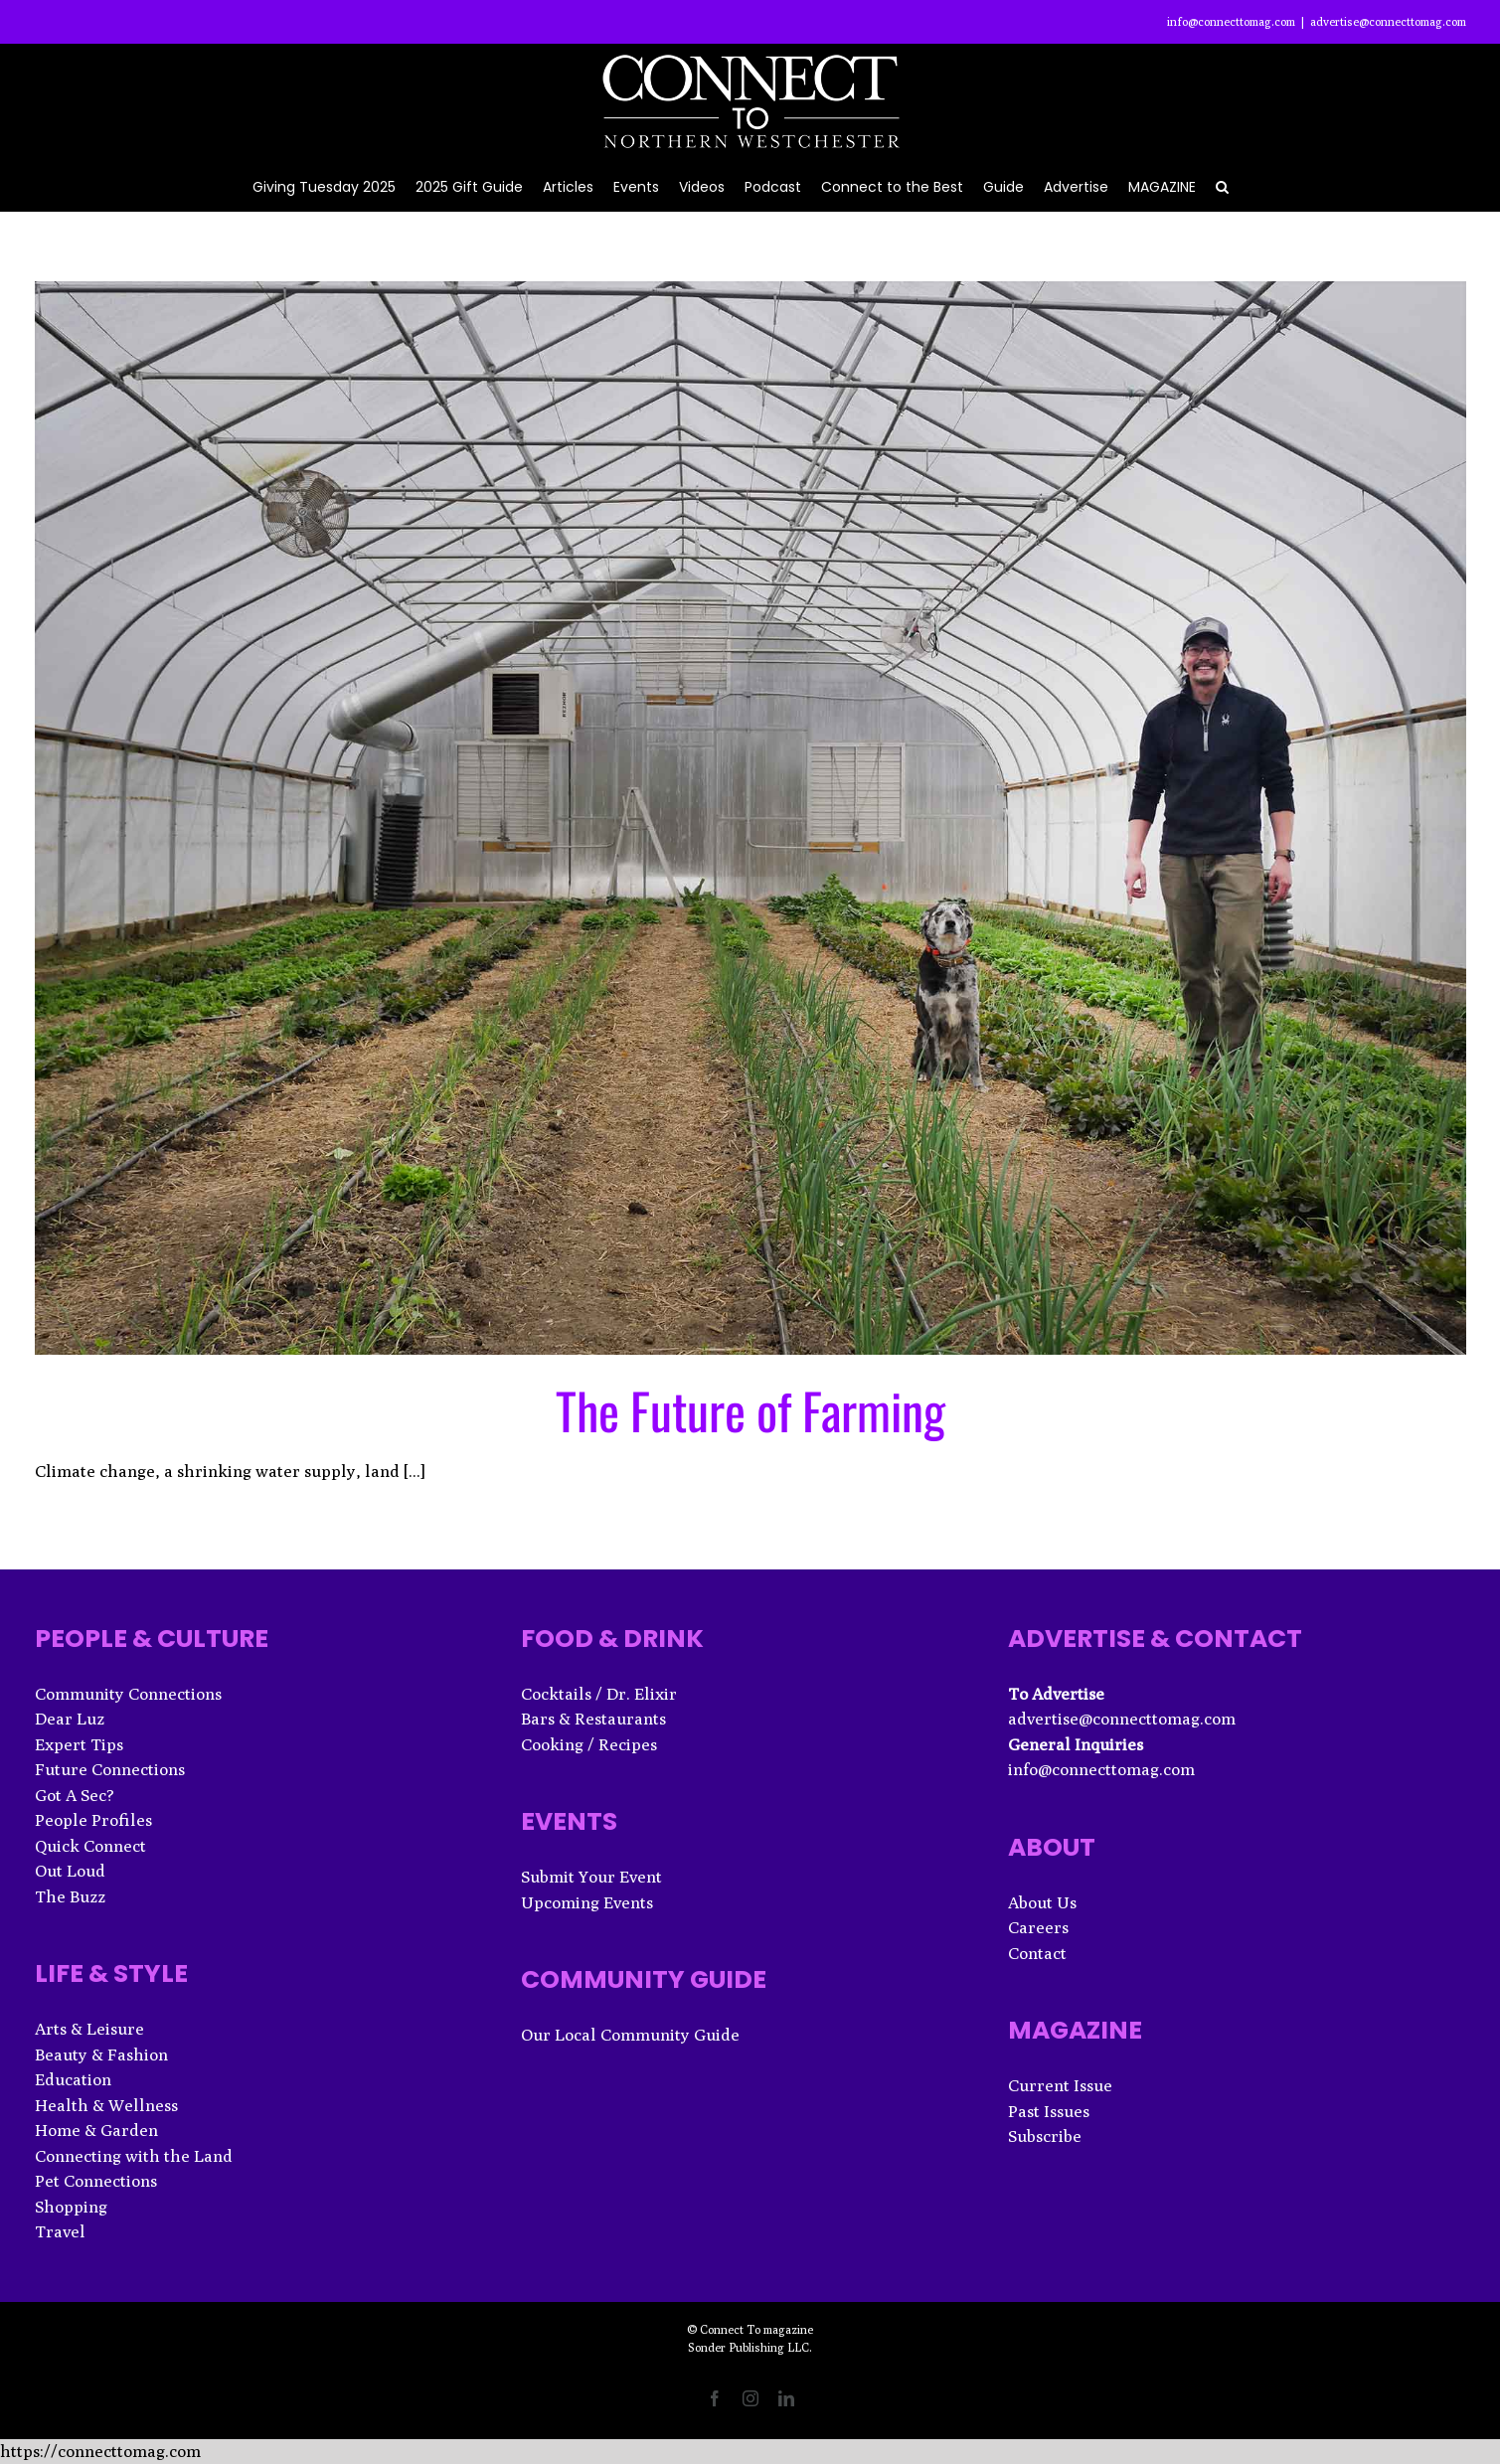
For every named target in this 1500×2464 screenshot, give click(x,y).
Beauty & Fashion (101, 2054)
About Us (1042, 1902)
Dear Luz (69, 1718)
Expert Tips (79, 1744)
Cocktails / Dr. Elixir (599, 1694)
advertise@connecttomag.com (1388, 21)
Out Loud (70, 1871)
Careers (1038, 1927)
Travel (60, 2231)
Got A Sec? (74, 1795)
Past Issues (1048, 2111)
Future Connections (110, 1769)
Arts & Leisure (89, 2029)
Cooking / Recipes (589, 1744)
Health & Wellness (106, 2105)
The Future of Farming (750, 1409)
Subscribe (1045, 2136)
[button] (1222, 185)
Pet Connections (96, 2181)
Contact (1037, 1953)
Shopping (71, 2207)
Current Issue (1060, 2085)
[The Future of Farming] (750, 818)
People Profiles (93, 1820)
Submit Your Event (591, 1877)
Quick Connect (90, 1846)
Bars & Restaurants (593, 1718)
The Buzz (70, 1896)
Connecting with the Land (134, 2156)
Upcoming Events (587, 1902)
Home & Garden (96, 2130)
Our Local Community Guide (630, 2035)
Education (73, 2079)
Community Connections (128, 1694)
